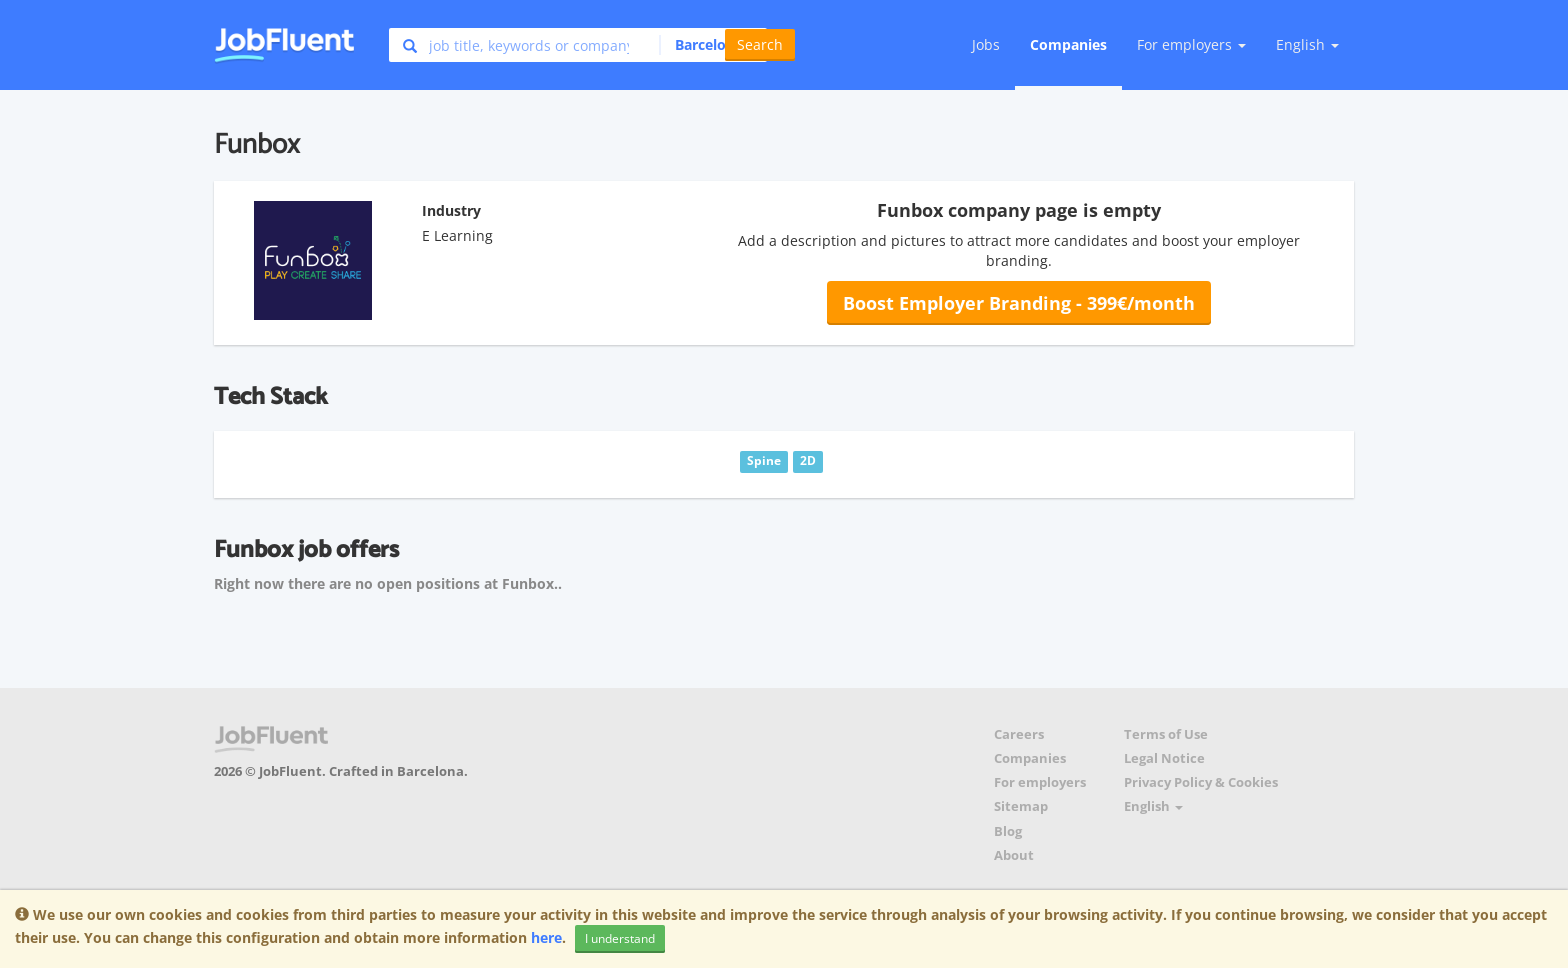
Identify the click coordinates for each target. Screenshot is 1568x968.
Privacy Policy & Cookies (1201, 782)
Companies (1068, 44)
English (1307, 44)
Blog (1008, 831)
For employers (1040, 782)
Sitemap (1021, 806)
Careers (1019, 734)
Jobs (986, 44)
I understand (620, 938)
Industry (451, 210)
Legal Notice (1164, 758)
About (1014, 855)
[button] (707, 45)
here (546, 937)
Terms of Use (1166, 734)
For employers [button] (1191, 44)
